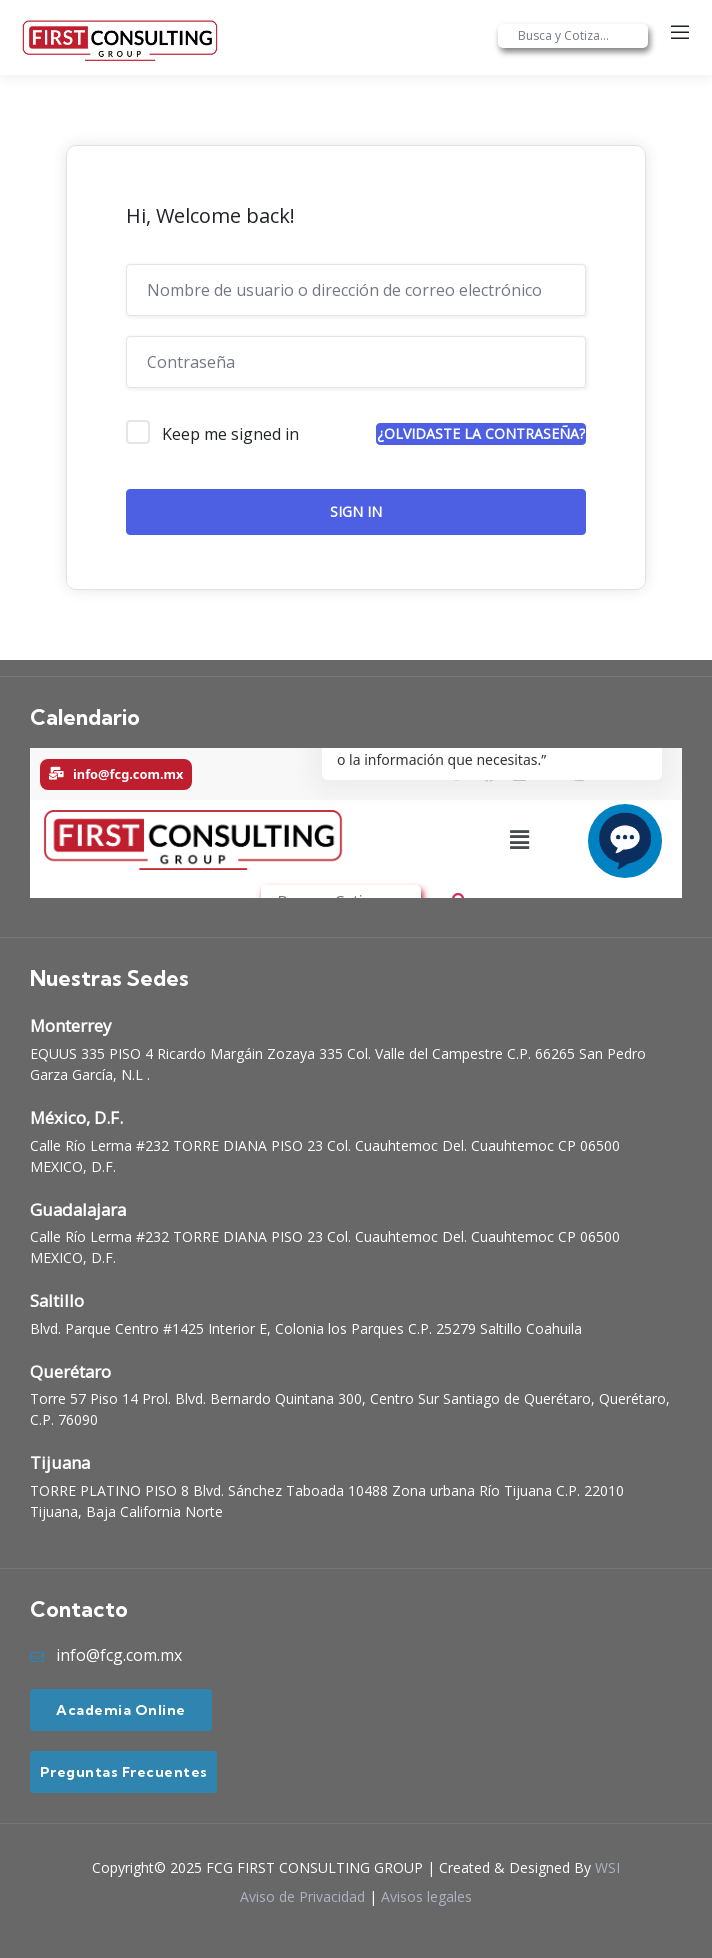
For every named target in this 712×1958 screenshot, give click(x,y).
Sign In (356, 511)
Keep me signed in (230, 434)
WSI (607, 1867)
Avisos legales (426, 1896)
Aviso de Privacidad (302, 1896)
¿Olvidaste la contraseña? (481, 433)
